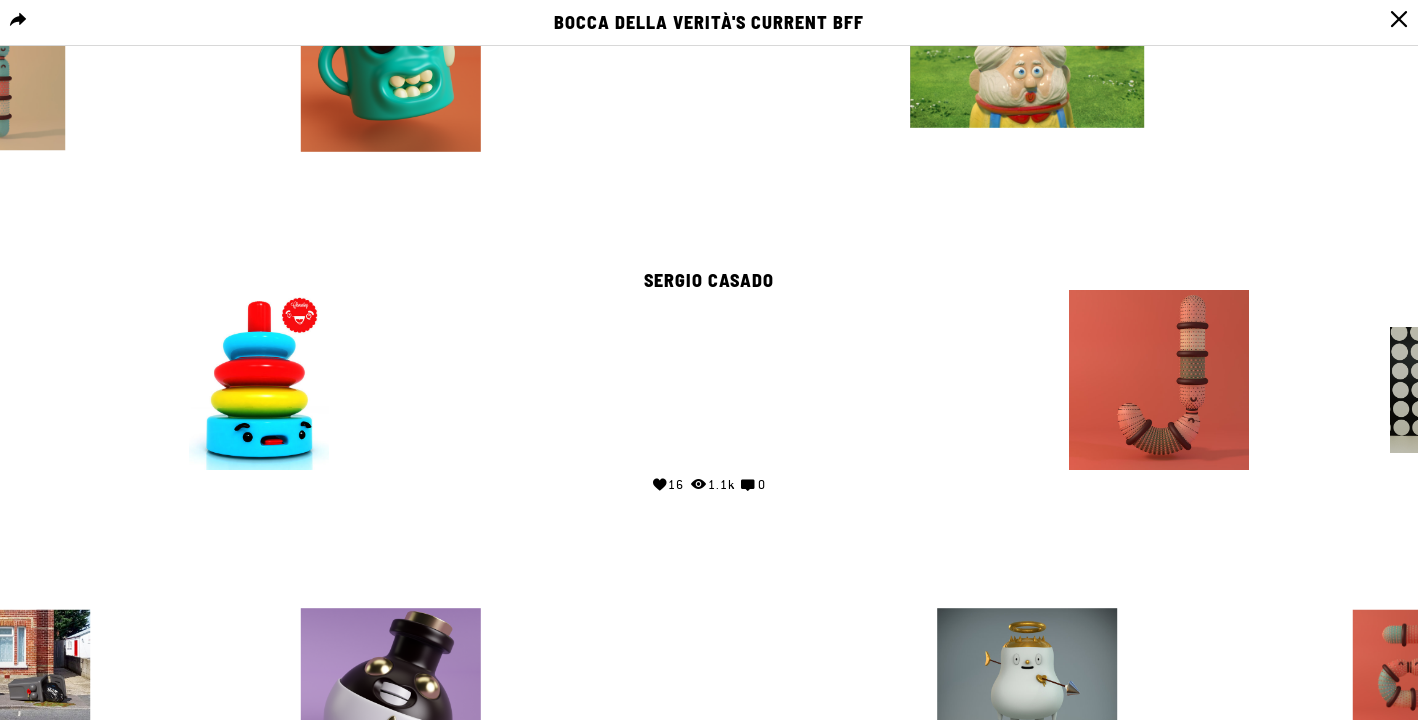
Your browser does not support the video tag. (709, 376)
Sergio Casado (709, 281)
